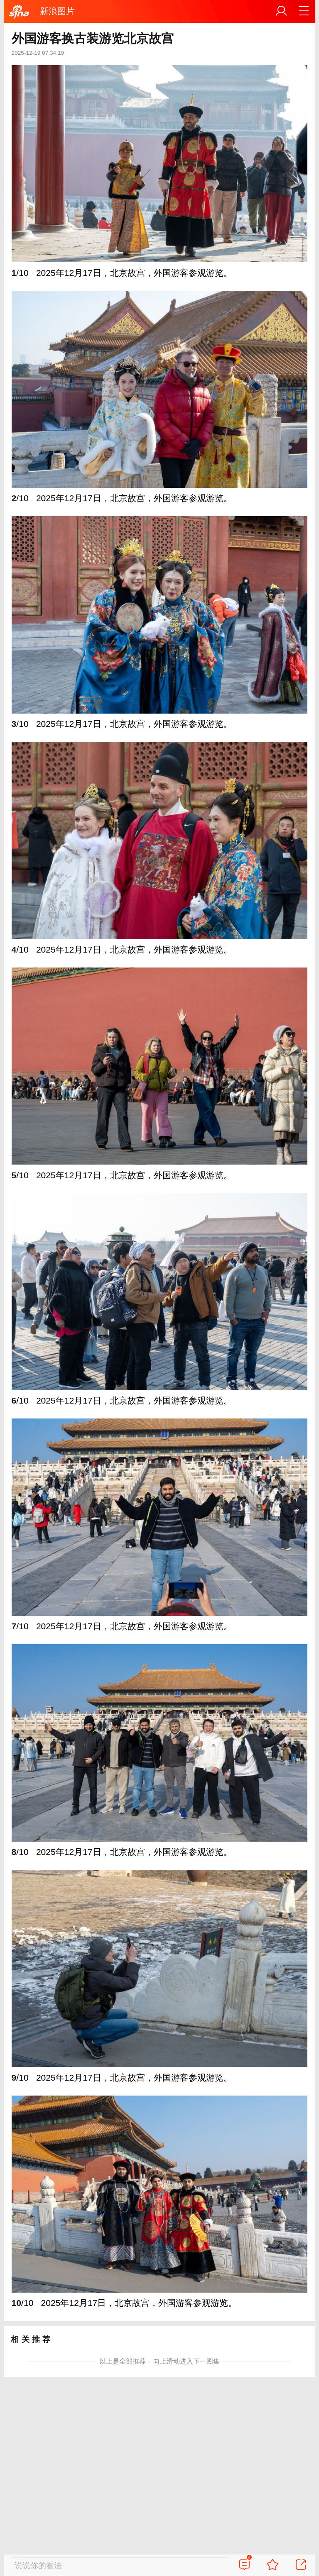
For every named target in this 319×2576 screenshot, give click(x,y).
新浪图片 (57, 11)
